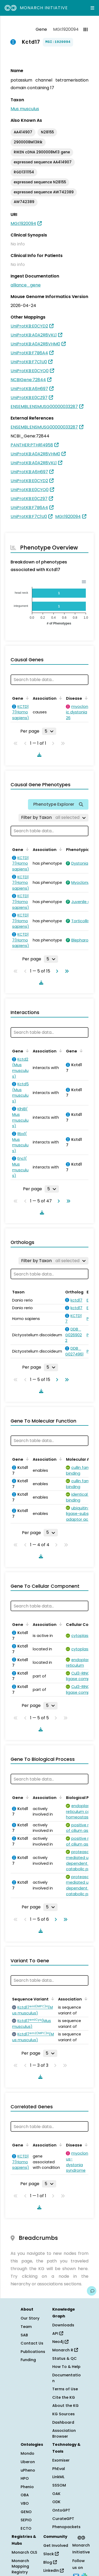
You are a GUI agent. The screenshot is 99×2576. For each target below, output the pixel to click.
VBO (25, 2503)
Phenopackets (66, 2526)
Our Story (30, 2318)
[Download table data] (38, 755)
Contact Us (32, 2343)
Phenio (27, 2486)
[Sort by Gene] (26, 697)
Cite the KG (63, 2397)
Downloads (63, 2325)
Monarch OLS (24, 2552)
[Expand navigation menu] (92, 7)
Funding (28, 2359)
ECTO (26, 2528)
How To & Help (66, 2366)
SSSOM (59, 2485)
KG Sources (63, 2414)
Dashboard (63, 2422)
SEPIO (26, 2520)
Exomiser (61, 2460)
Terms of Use (65, 2389)
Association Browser (64, 2433)
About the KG (65, 2405)
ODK (56, 2501)
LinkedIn (53, 2570)
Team (26, 2326)
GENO (26, 2511)
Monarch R (65, 2350)
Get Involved (55, 2545)
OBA (25, 2495)
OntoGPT (61, 2510)
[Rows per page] (49, 731)
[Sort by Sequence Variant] (52, 1998)
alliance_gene (26, 285)
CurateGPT (63, 2518)
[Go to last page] (66, 971)
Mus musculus (25, 109)
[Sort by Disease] (85, 697)
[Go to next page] (56, 971)
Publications (33, 2351)
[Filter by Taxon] (53, 817)
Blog (50, 2562)
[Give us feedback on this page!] (91, 2291)
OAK (56, 2493)
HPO (25, 2478)
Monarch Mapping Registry (20, 2566)
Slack (51, 2554)
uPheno (28, 2470)
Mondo (27, 2453)
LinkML (58, 2476)
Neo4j (60, 2341)
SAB (24, 2335)
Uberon (28, 2461)
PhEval (58, 2468)
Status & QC (64, 2358)
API (57, 2333)
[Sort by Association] (59, 697)
